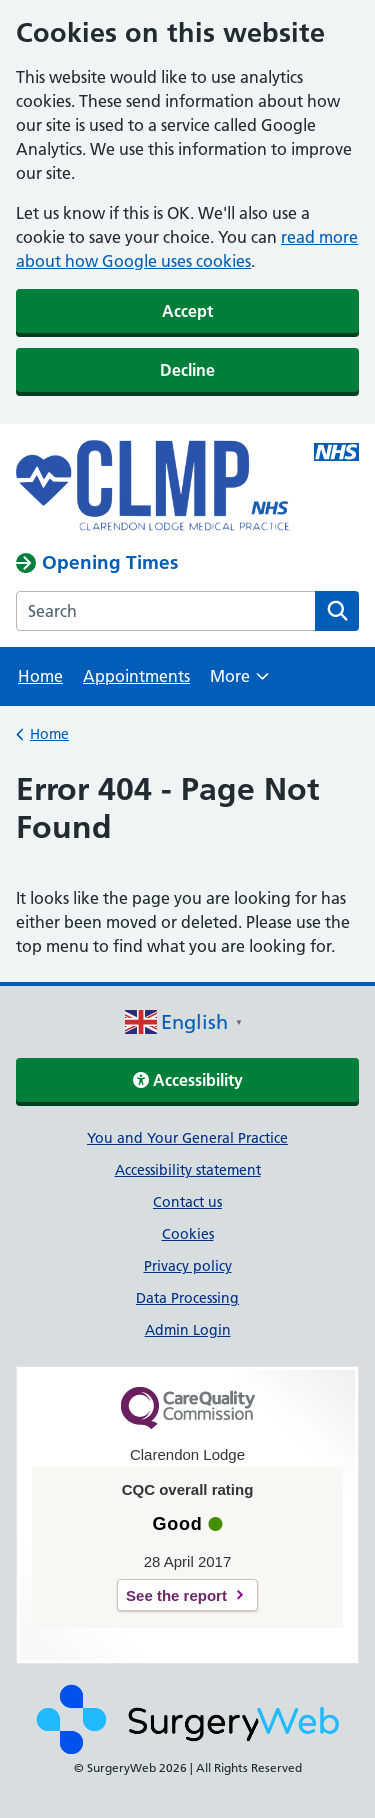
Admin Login (188, 1330)
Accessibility (188, 1080)
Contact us (187, 1202)
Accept (187, 311)
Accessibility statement (188, 1170)
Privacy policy (188, 1266)
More (239, 682)
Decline (187, 370)
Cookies (188, 1234)
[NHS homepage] (153, 487)
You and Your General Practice (187, 1138)
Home (40, 676)
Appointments (136, 676)
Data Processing (187, 1298)
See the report (176, 1595)
